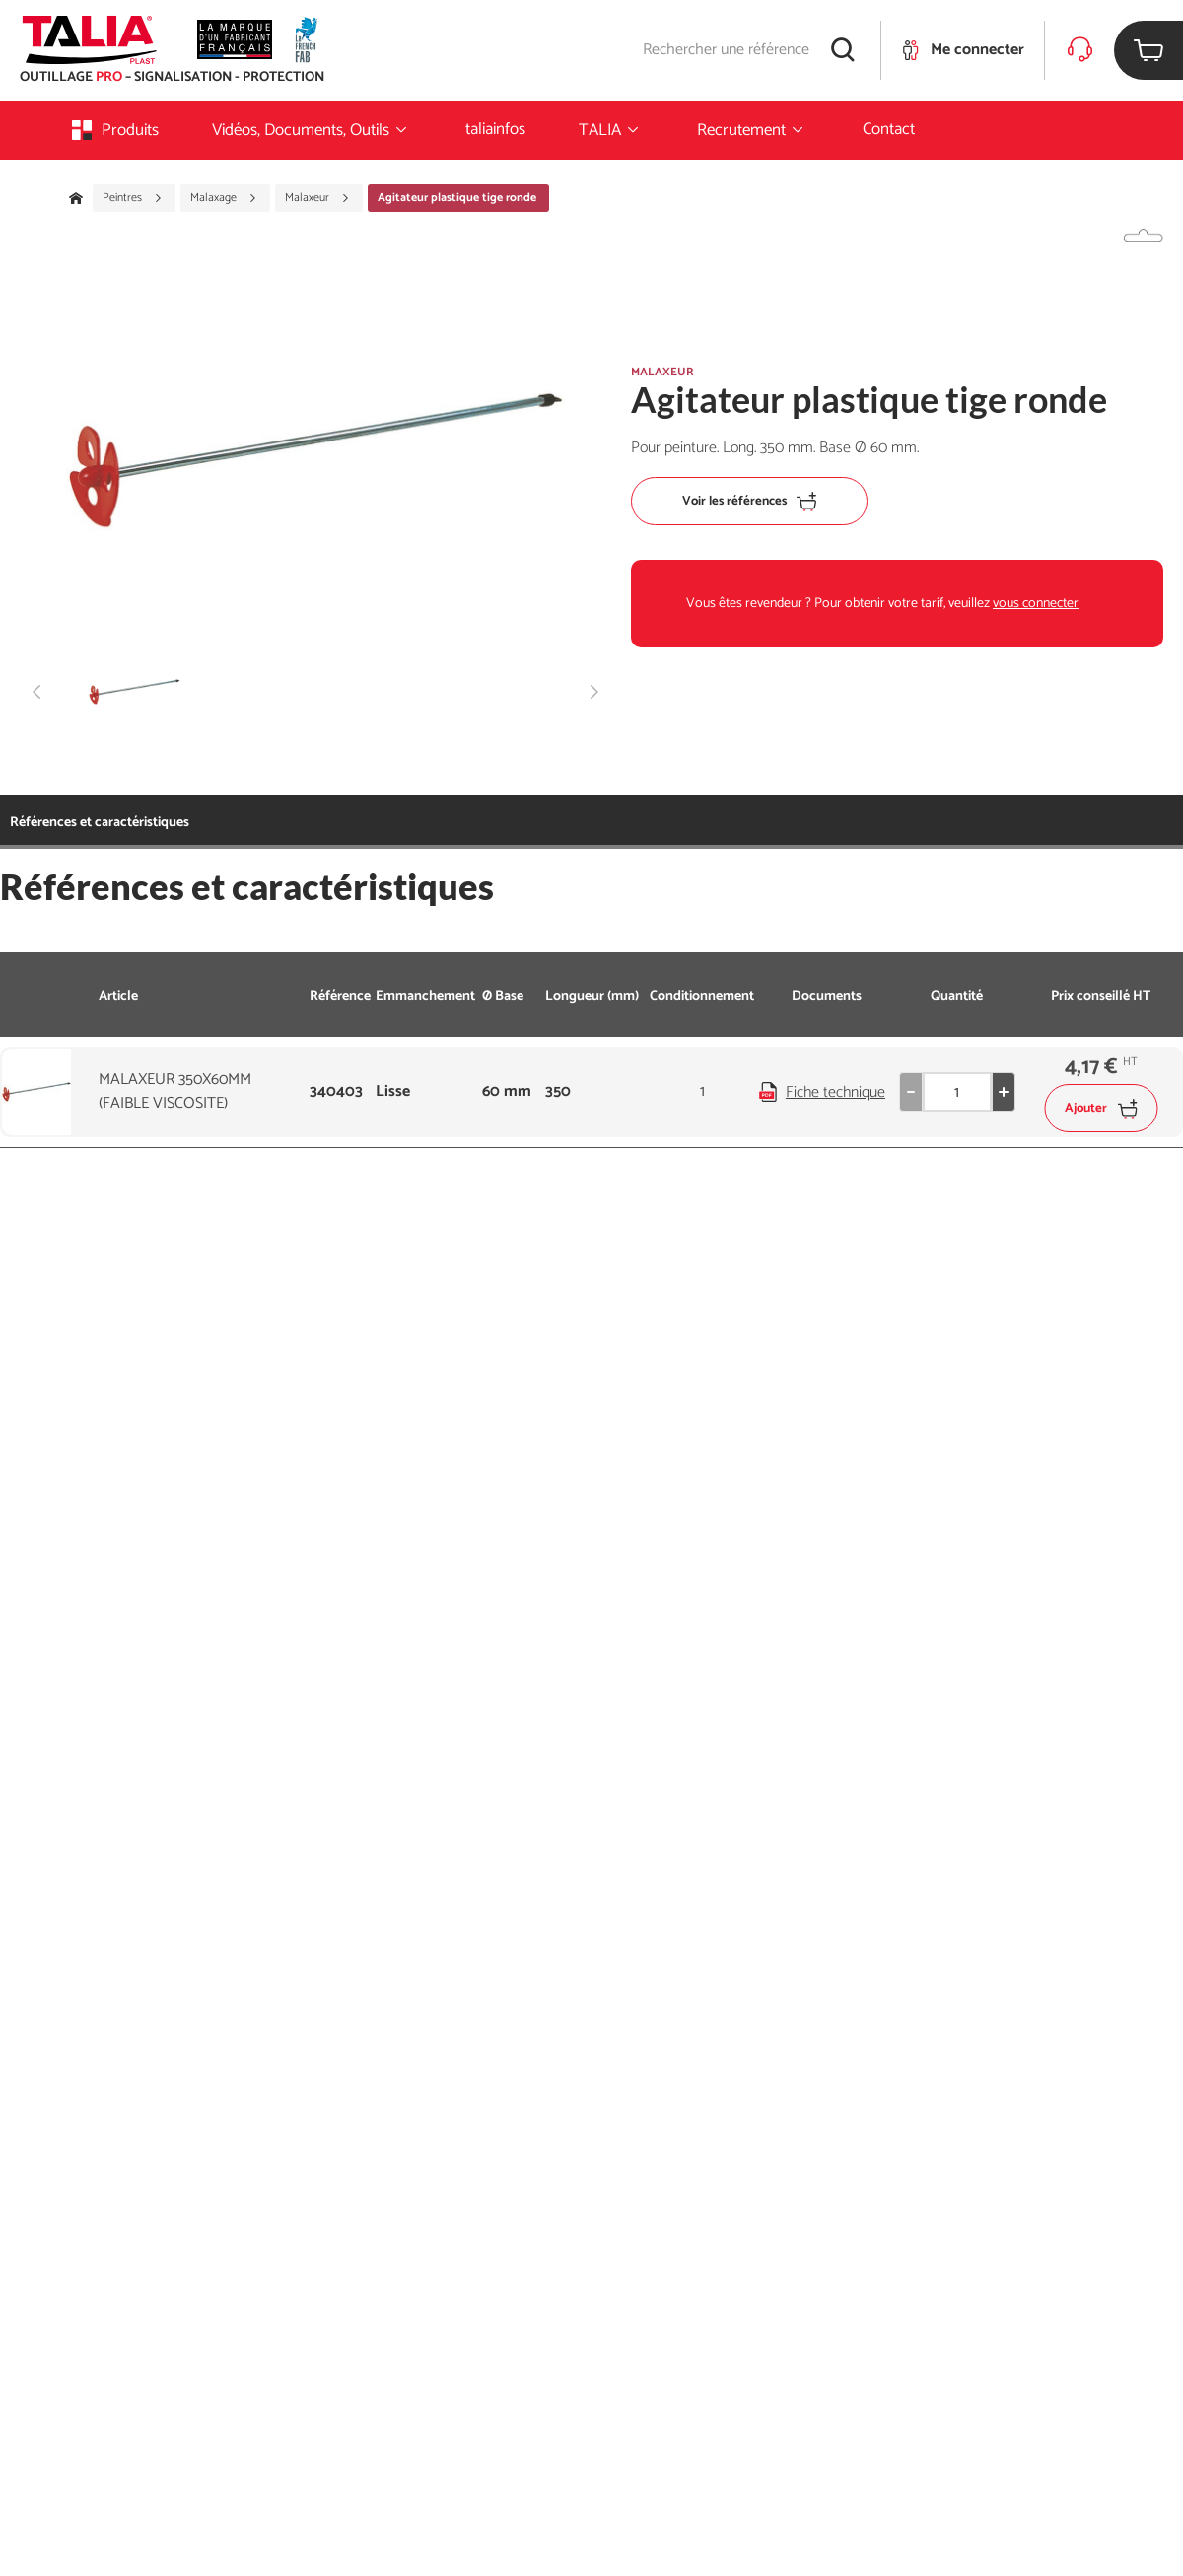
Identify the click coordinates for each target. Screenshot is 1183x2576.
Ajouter (1101, 1108)
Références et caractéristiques (99, 822)
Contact (889, 129)
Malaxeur (317, 198)
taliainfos (495, 129)
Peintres (133, 198)
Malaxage (223, 198)
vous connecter (1036, 603)
